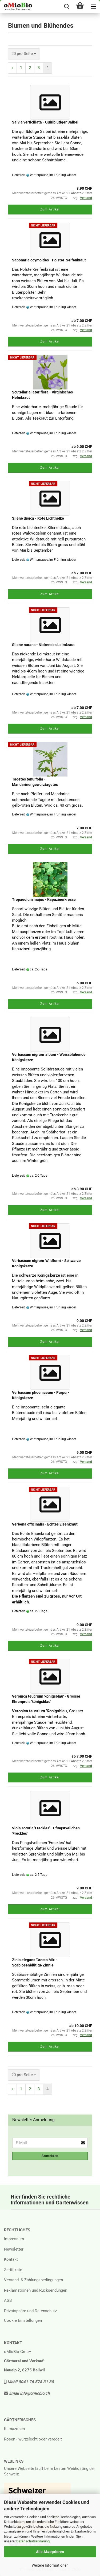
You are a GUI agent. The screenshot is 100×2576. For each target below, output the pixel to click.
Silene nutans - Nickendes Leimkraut (43, 645)
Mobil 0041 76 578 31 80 (29, 2381)
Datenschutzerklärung (33, 2541)
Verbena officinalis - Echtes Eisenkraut (45, 1524)
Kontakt (11, 2259)
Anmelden (50, 2156)
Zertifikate (13, 2269)
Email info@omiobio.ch (27, 2393)
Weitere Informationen (50, 2565)
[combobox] (23, 53)
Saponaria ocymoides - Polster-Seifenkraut (49, 260)
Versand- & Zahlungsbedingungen (33, 2280)
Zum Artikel (50, 209)
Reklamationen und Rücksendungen (35, 2290)
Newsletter (13, 2249)
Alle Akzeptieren (50, 2552)
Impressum (14, 2238)
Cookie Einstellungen (23, 2320)
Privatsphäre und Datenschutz (30, 2310)
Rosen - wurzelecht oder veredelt (33, 2439)
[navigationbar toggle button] (93, 6)
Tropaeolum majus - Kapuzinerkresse (44, 899)
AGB (8, 2300)
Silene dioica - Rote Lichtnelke (38, 518)
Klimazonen (14, 2428)
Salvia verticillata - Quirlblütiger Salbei (45, 122)
